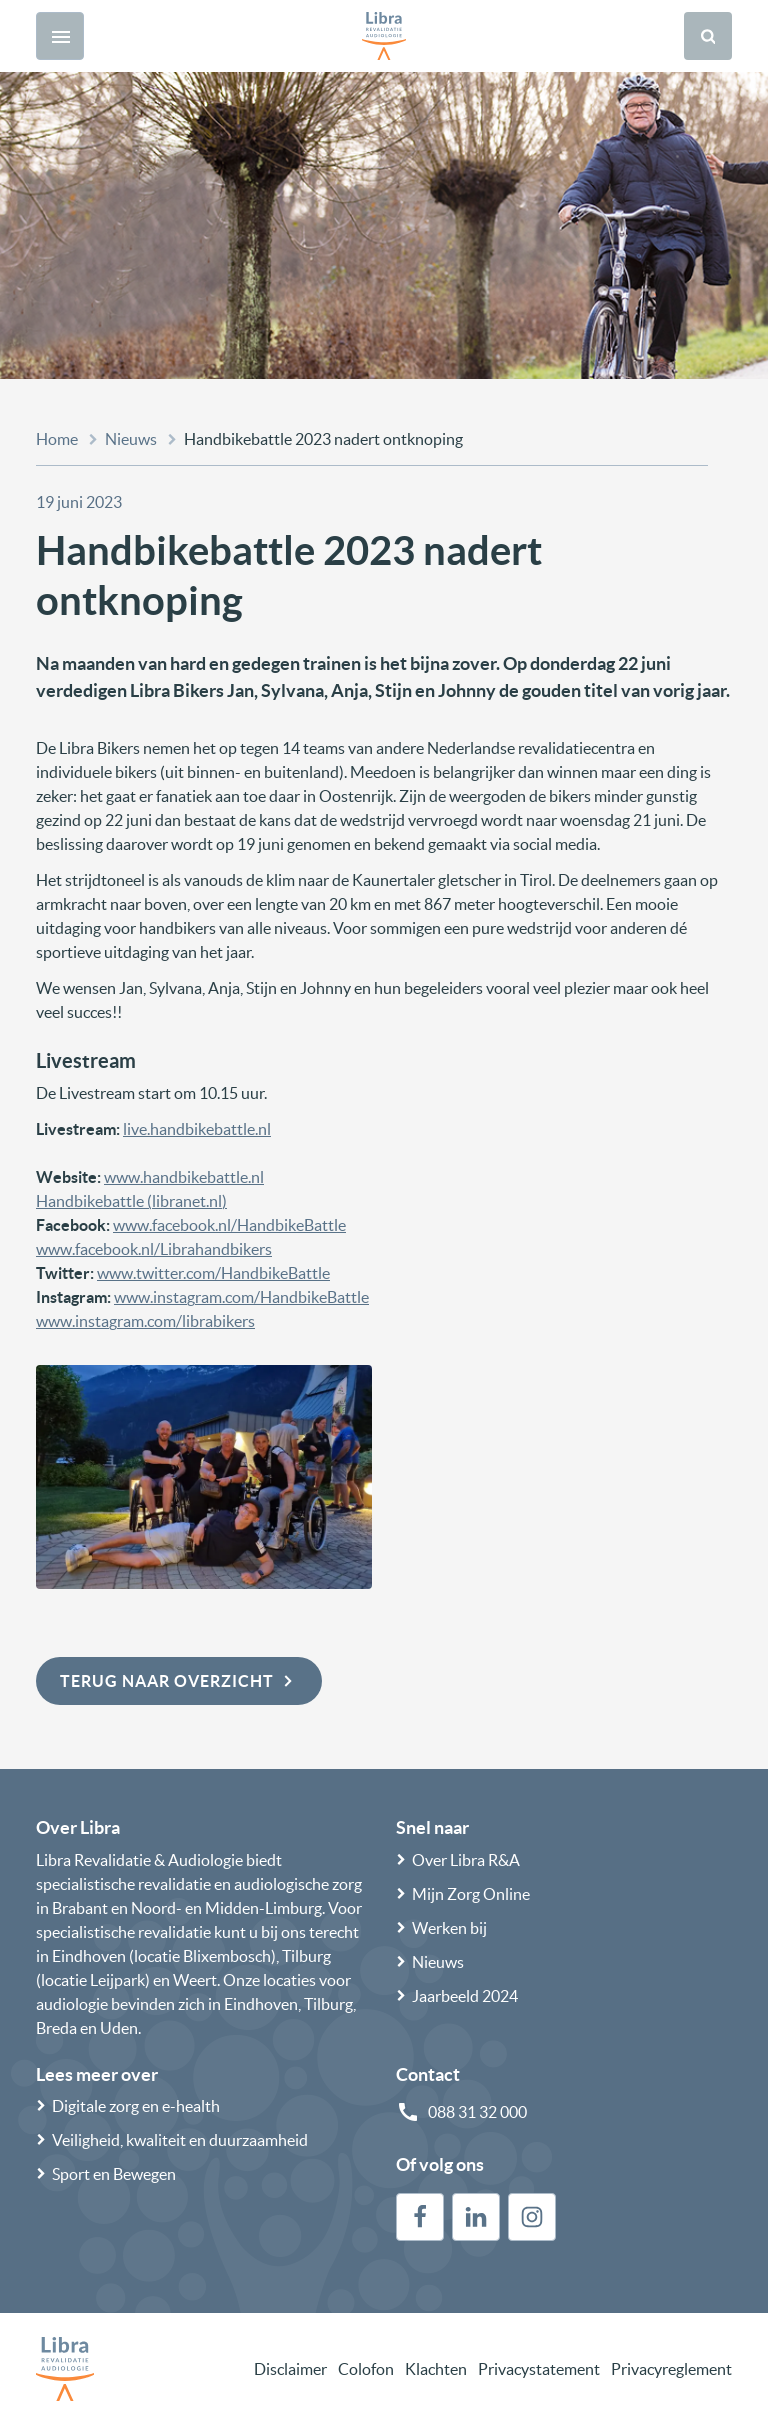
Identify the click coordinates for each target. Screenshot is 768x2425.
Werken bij (449, 1928)
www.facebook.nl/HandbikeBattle (229, 1225)
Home (57, 439)
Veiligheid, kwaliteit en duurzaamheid (180, 2140)
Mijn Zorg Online (471, 1894)
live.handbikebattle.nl (197, 1129)
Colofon (366, 2369)
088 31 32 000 (477, 2112)
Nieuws (131, 439)
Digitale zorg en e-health (136, 2106)
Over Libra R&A (466, 1860)
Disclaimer (290, 2369)
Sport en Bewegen (114, 2174)
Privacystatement (539, 2369)
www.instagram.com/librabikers (145, 1321)
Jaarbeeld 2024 (465, 1996)
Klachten (436, 2369)
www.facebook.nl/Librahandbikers (154, 1249)
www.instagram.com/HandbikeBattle (241, 1297)
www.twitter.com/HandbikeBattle (213, 1273)
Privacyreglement (671, 2369)
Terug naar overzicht (179, 1681)
